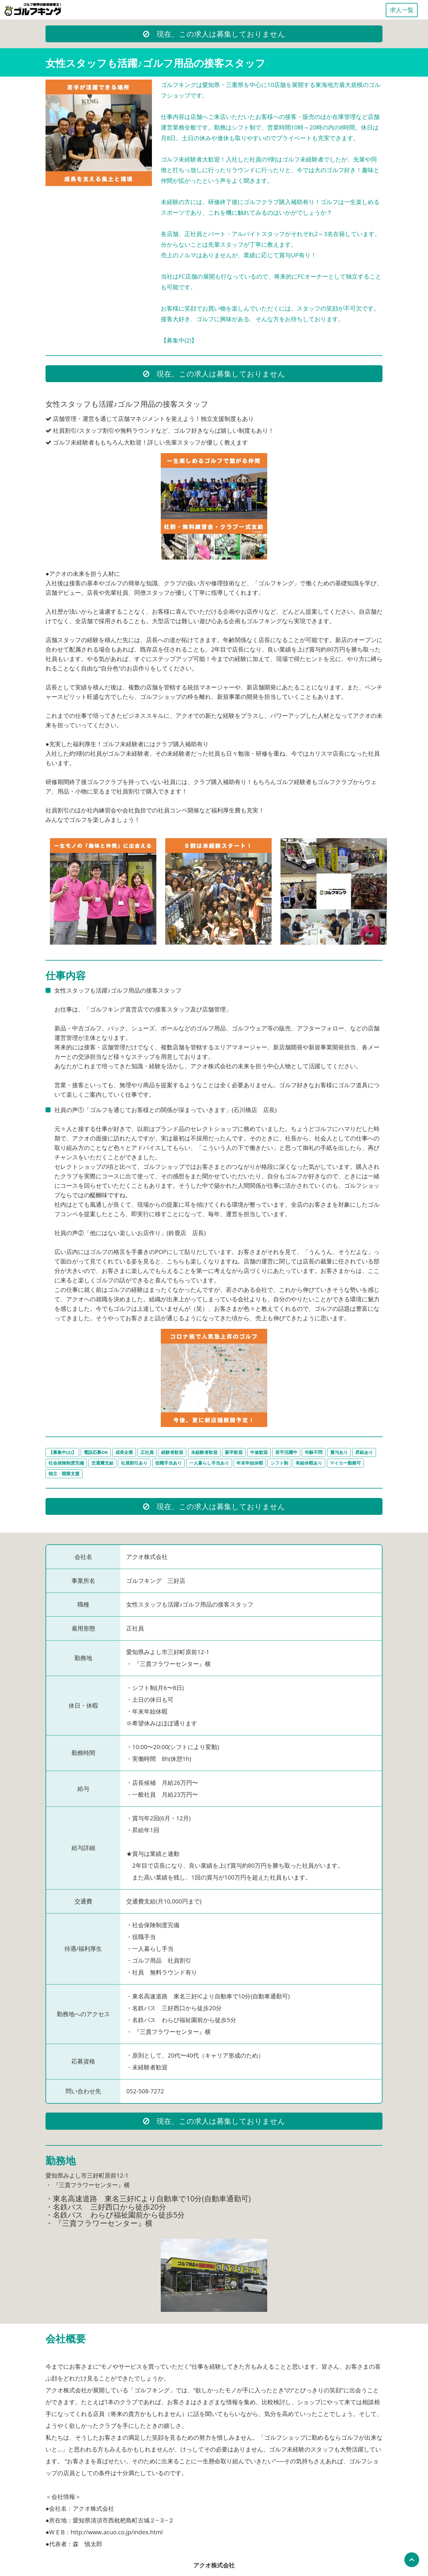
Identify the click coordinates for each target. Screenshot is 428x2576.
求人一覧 (402, 10)
